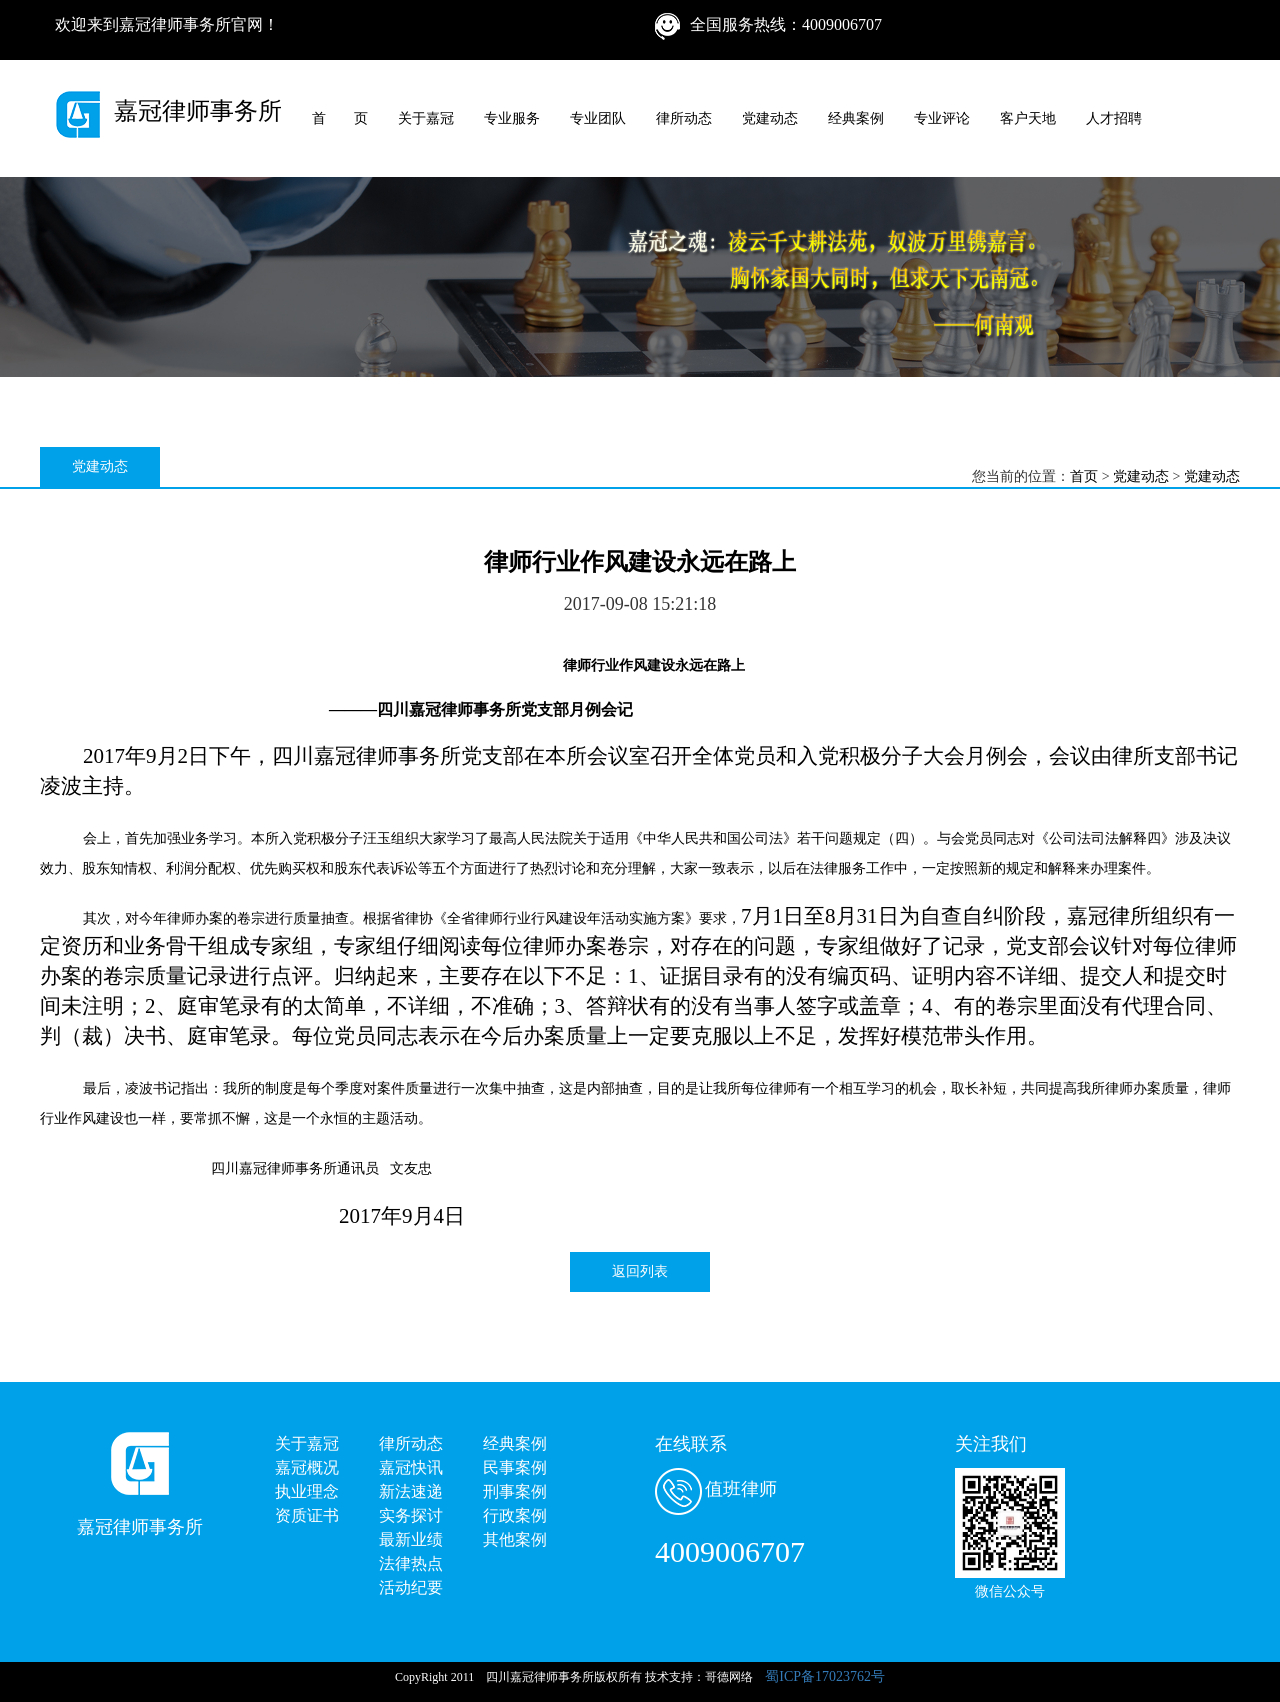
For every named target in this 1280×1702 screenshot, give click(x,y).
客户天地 (1028, 118)
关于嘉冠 (426, 118)
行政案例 (515, 1515)
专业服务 (512, 118)
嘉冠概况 (307, 1467)
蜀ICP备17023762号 (825, 1676)
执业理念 (307, 1491)
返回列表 (640, 1271)
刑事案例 (515, 1491)
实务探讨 (411, 1515)
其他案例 (515, 1539)
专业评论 (942, 118)
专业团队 (598, 118)
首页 (1084, 476)
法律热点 (411, 1563)
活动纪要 (411, 1587)
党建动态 (770, 118)
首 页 (340, 118)
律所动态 (684, 118)
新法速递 (411, 1491)
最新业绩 (411, 1539)
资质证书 (307, 1515)
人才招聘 (1114, 118)
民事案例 (515, 1467)
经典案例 (856, 118)
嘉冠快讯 (411, 1467)
